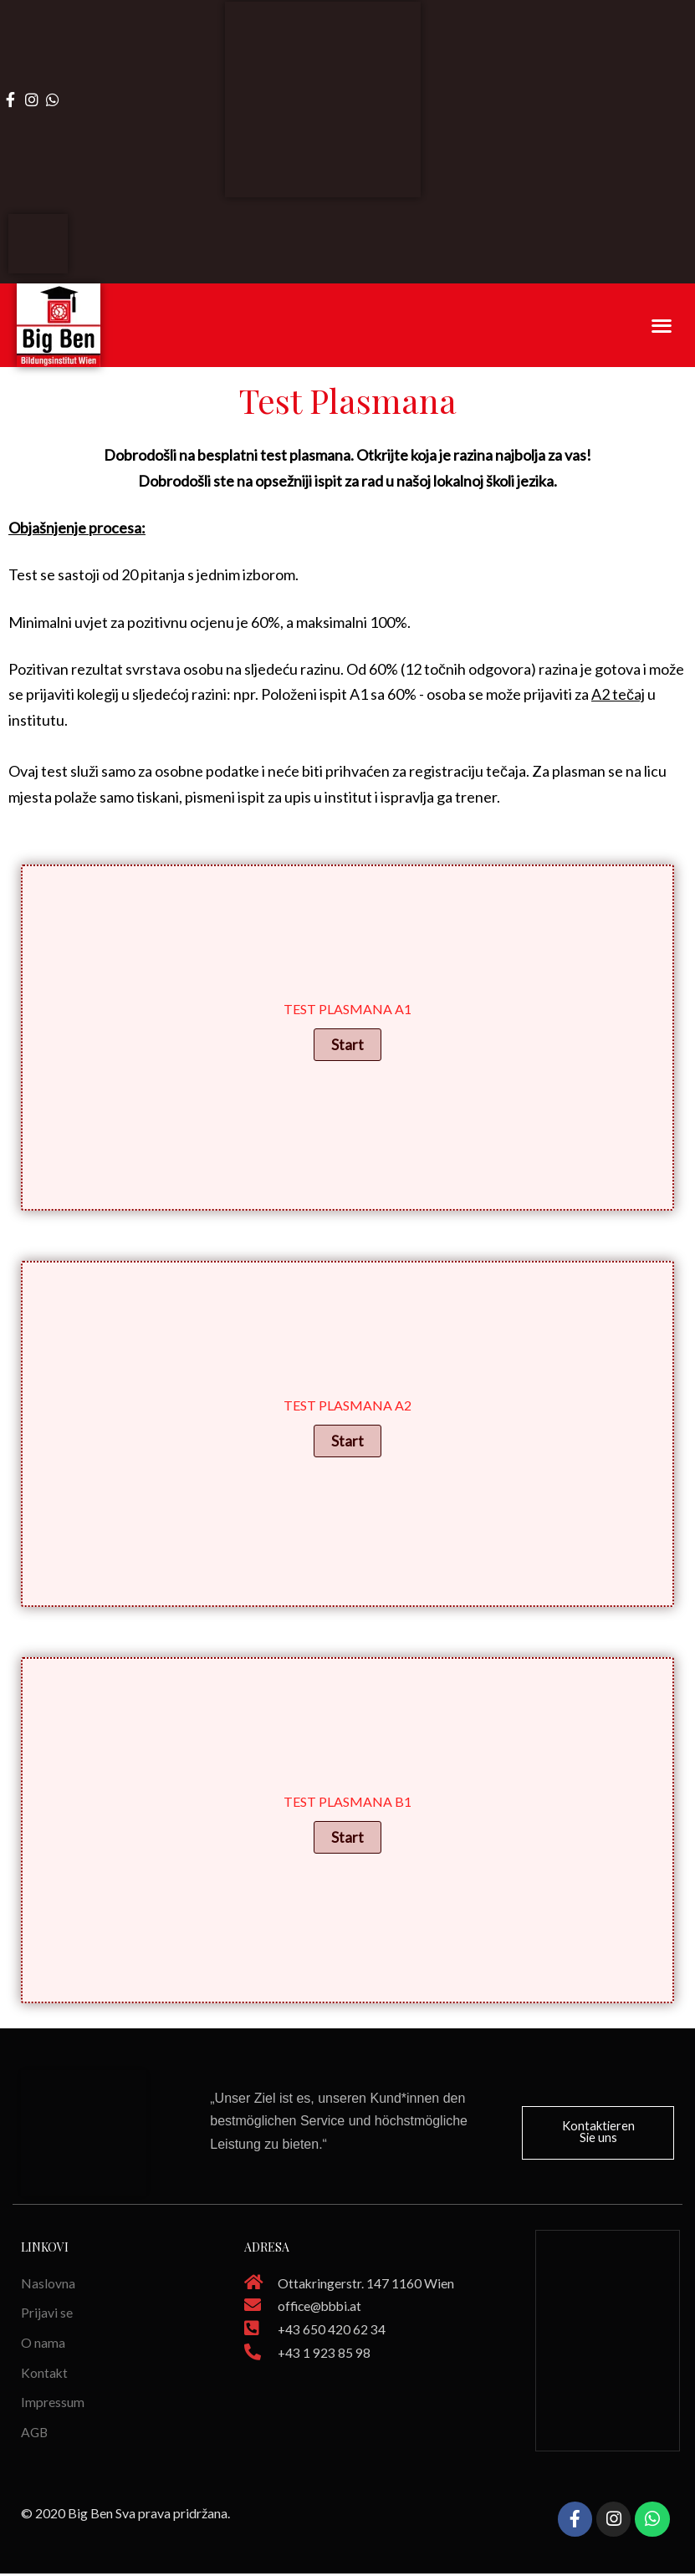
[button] (598, 2132)
